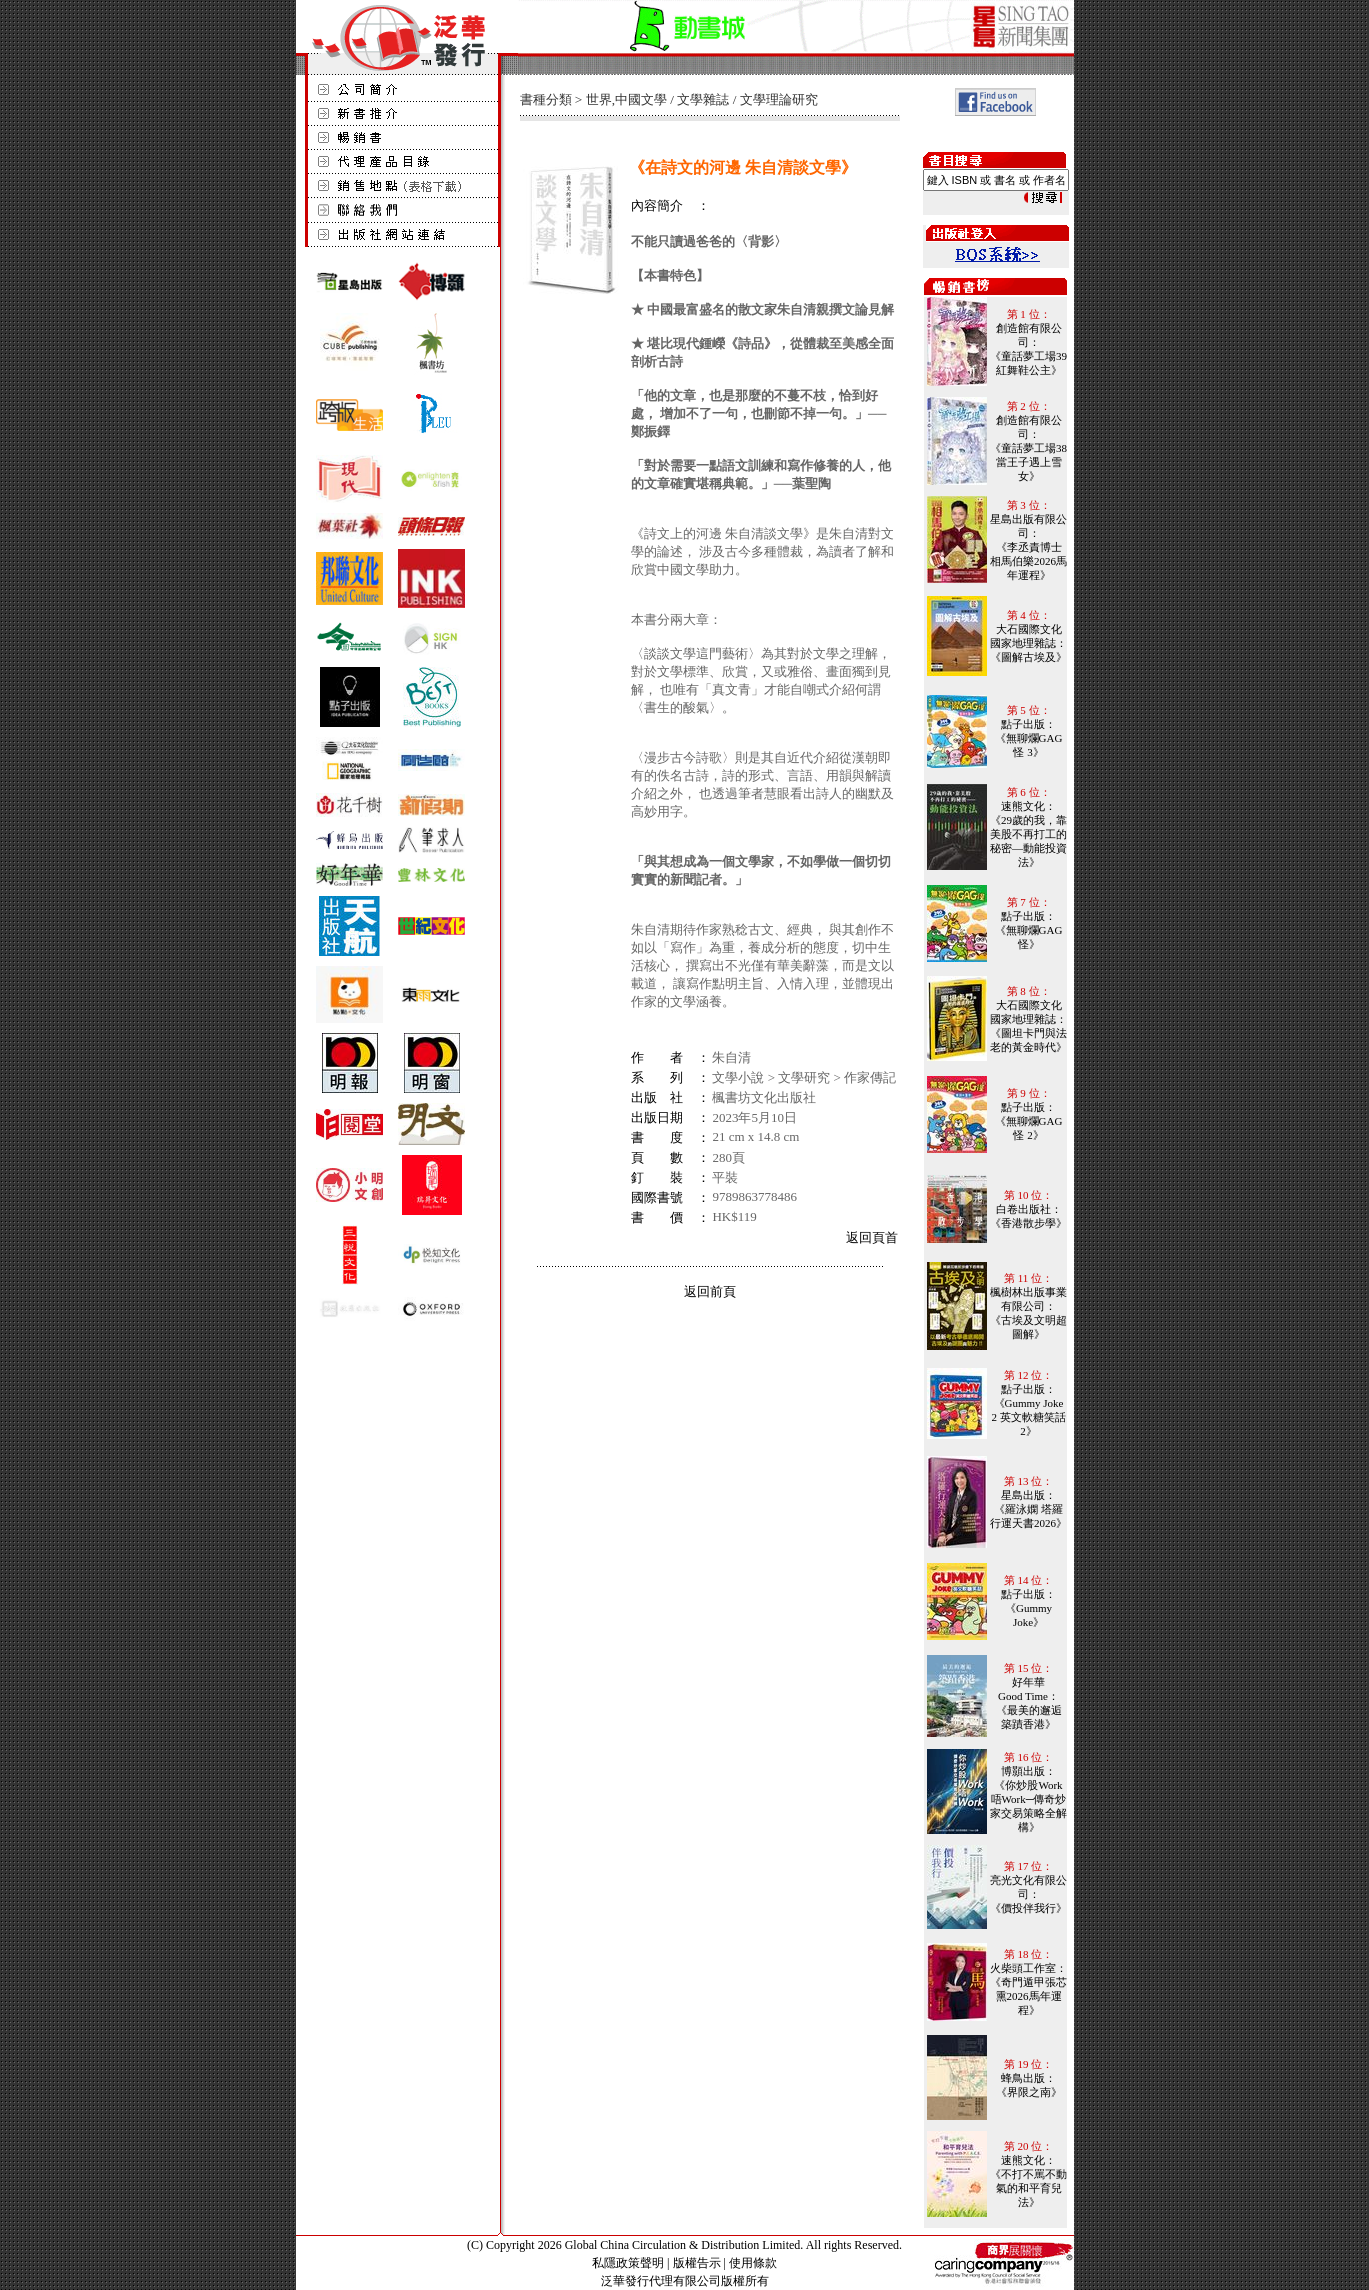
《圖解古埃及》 (1028, 657)
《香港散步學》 (1028, 1223)
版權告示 (697, 2263)
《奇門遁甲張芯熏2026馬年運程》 (1028, 1996)
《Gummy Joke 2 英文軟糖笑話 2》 (1028, 1417)
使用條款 (753, 2263)
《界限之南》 (1029, 2092)
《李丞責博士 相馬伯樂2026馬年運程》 (1028, 561)
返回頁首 (872, 1237)
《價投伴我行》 (1028, 1908)
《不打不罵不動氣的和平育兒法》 (1028, 2188)
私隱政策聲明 (628, 2263)
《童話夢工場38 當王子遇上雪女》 (1028, 462)
